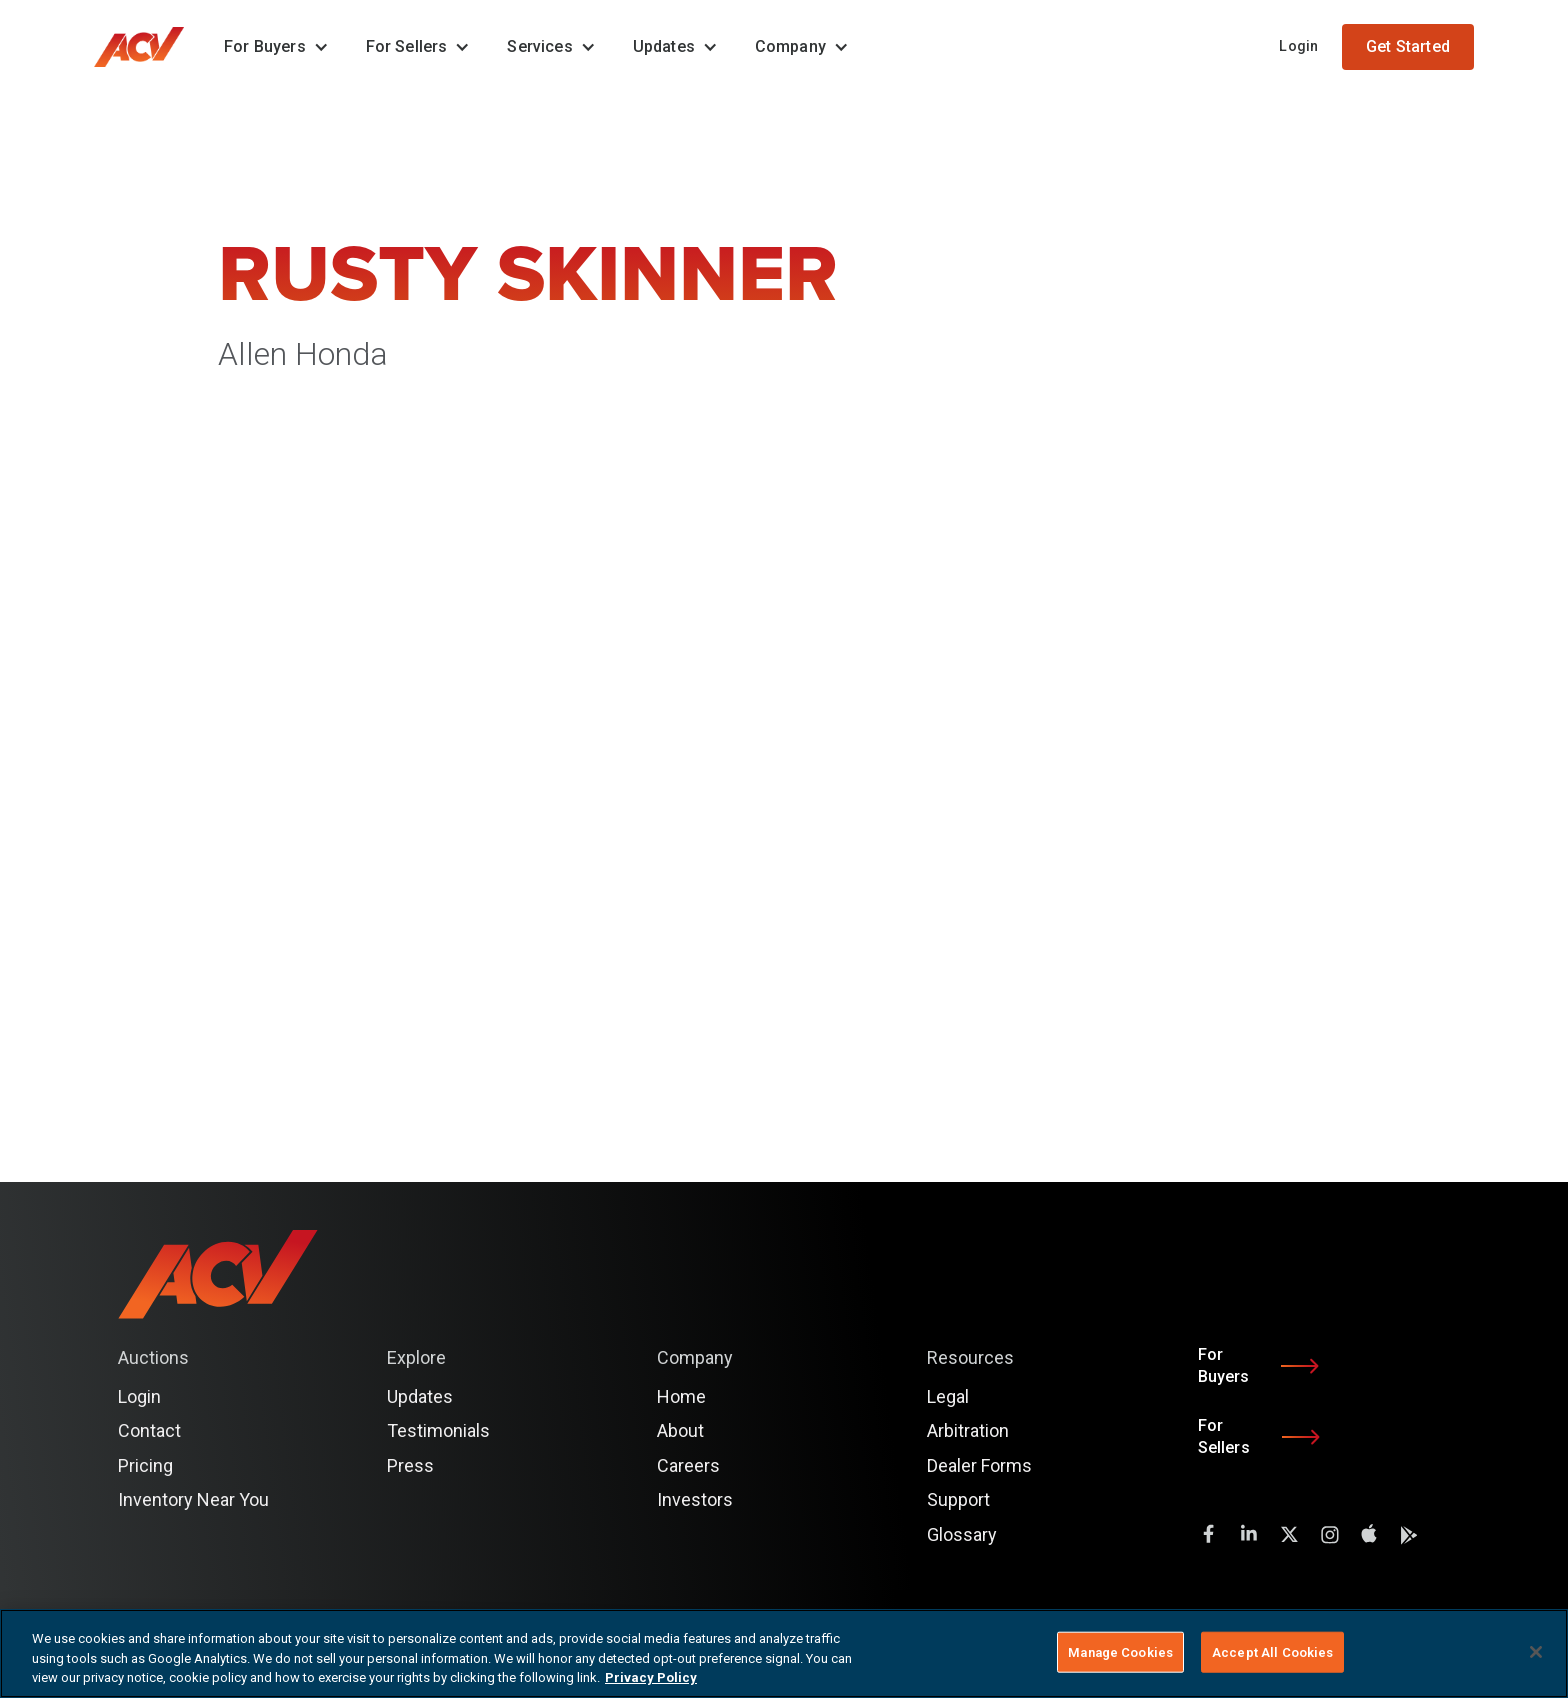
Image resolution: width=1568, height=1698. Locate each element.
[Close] (1536, 1652)
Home (681, 1396)
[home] (149, 47)
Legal (948, 1396)
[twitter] (1289, 1534)
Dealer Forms (979, 1465)
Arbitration (968, 1430)
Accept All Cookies (1272, 1651)
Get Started (1408, 46)
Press (410, 1465)
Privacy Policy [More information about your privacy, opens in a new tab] (651, 1677)
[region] (784, 1653)
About (680, 1430)
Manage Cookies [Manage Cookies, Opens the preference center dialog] (1120, 1651)
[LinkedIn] (1249, 1534)
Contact (149, 1430)
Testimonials (438, 1430)
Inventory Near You (193, 1499)
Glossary (962, 1534)
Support (958, 1499)
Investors (695, 1499)
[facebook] (1209, 1534)
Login (1298, 46)
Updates (420, 1396)
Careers (688, 1465)
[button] (270, 47)
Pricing (145, 1465)
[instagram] (1329, 1534)
